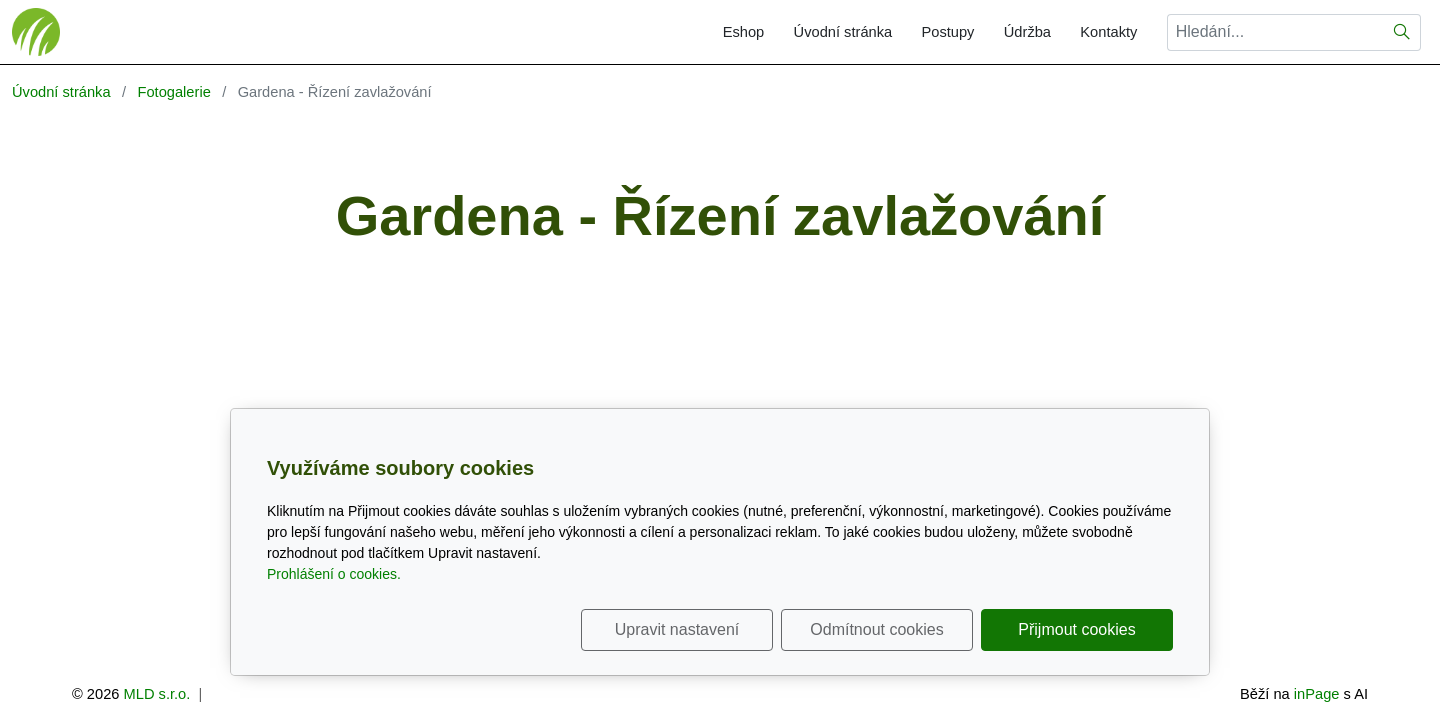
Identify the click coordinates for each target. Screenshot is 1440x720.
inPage (1317, 694)
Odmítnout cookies (876, 629)
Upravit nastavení (677, 629)
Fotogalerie (173, 92)
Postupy (947, 32)
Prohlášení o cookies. (334, 574)
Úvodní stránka (843, 32)
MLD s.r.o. (157, 694)
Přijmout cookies (1076, 629)
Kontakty (1108, 32)
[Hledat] (1402, 32)
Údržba (1027, 32)
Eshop (744, 32)
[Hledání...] (1275, 32)
